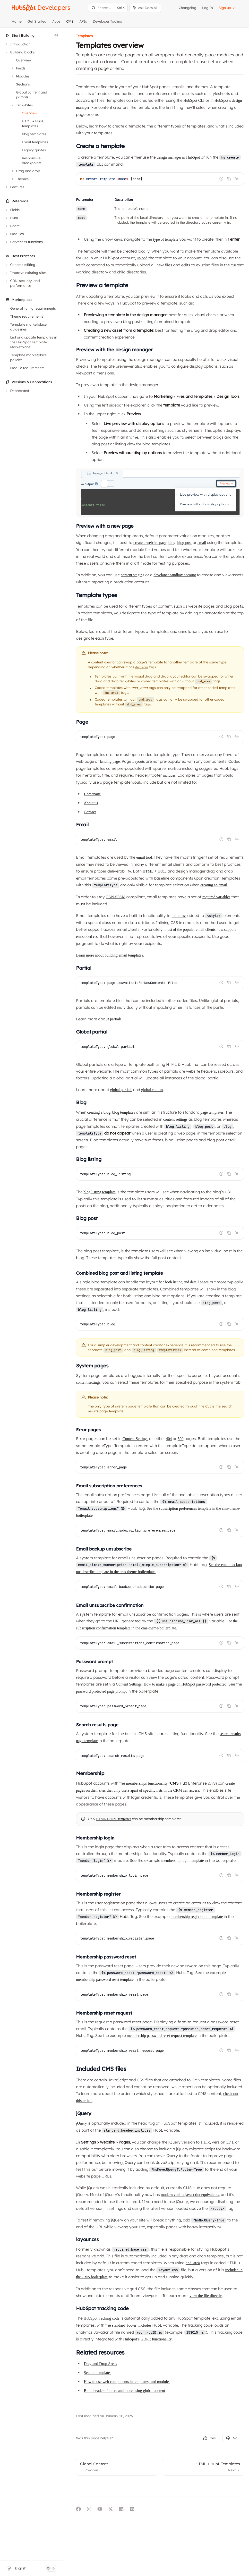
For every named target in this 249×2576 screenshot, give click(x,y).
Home (17, 23)
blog (171, 543)
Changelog (187, 8)
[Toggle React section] (12, 226)
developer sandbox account (175, 575)
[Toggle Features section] (14, 187)
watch (80, 265)
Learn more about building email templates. (110, 955)
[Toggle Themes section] (17, 179)
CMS (70, 23)
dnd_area (141, 667)
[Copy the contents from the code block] (229, 179)
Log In (207, 8)
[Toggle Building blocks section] (20, 52)
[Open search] (107, 7)
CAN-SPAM (115, 897)
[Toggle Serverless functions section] (24, 242)
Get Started (36, 23)
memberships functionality (147, 1783)
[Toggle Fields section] (15, 68)
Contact (90, 812)
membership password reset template (105, 1979)
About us (91, 803)
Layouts (138, 761)
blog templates (123, 1112)
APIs (83, 23)
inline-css (179, 916)
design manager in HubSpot (178, 157)
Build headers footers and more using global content (124, 2391)
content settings (175, 1119)
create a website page (149, 543)
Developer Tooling (107, 23)
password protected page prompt (101, 1691)
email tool (144, 857)
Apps (56, 23)
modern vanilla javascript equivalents (190, 2195)
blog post (184, 543)
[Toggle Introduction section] (17, 44)
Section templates (97, 2373)
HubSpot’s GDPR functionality (147, 2339)
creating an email (213, 885)
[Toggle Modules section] (17, 76)
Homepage (92, 794)
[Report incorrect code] (221, 179)
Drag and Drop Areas (100, 2364)
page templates (212, 1112)
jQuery (81, 2123)
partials (115, 1019)
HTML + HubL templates (113, 1819)
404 (169, 1439)
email (201, 543)
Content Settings (135, 1439)
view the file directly (205, 2296)
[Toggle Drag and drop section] (22, 171)
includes (169, 775)
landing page (110, 761)
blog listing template (100, 1192)
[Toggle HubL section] (12, 218)
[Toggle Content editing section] (20, 265)
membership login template (182, 1860)
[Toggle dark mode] (51, 2568)
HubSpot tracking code (102, 2318)
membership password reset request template (162, 2036)
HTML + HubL (155, 871)
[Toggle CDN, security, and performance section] (32, 283)
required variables (216, 897)
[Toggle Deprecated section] (17, 391)
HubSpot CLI (194, 100)
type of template (165, 239)
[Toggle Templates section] (19, 105)
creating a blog (98, 1112)
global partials (121, 1090)
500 (180, 1439)
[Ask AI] (237, 179)
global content (152, 1090)
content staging (132, 575)
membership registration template (197, 1917)
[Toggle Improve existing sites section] (26, 273)
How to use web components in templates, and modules (127, 2382)
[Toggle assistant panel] (145, 7)
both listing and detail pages (187, 1282)
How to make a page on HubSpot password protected (185, 1684)
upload (142, 258)
